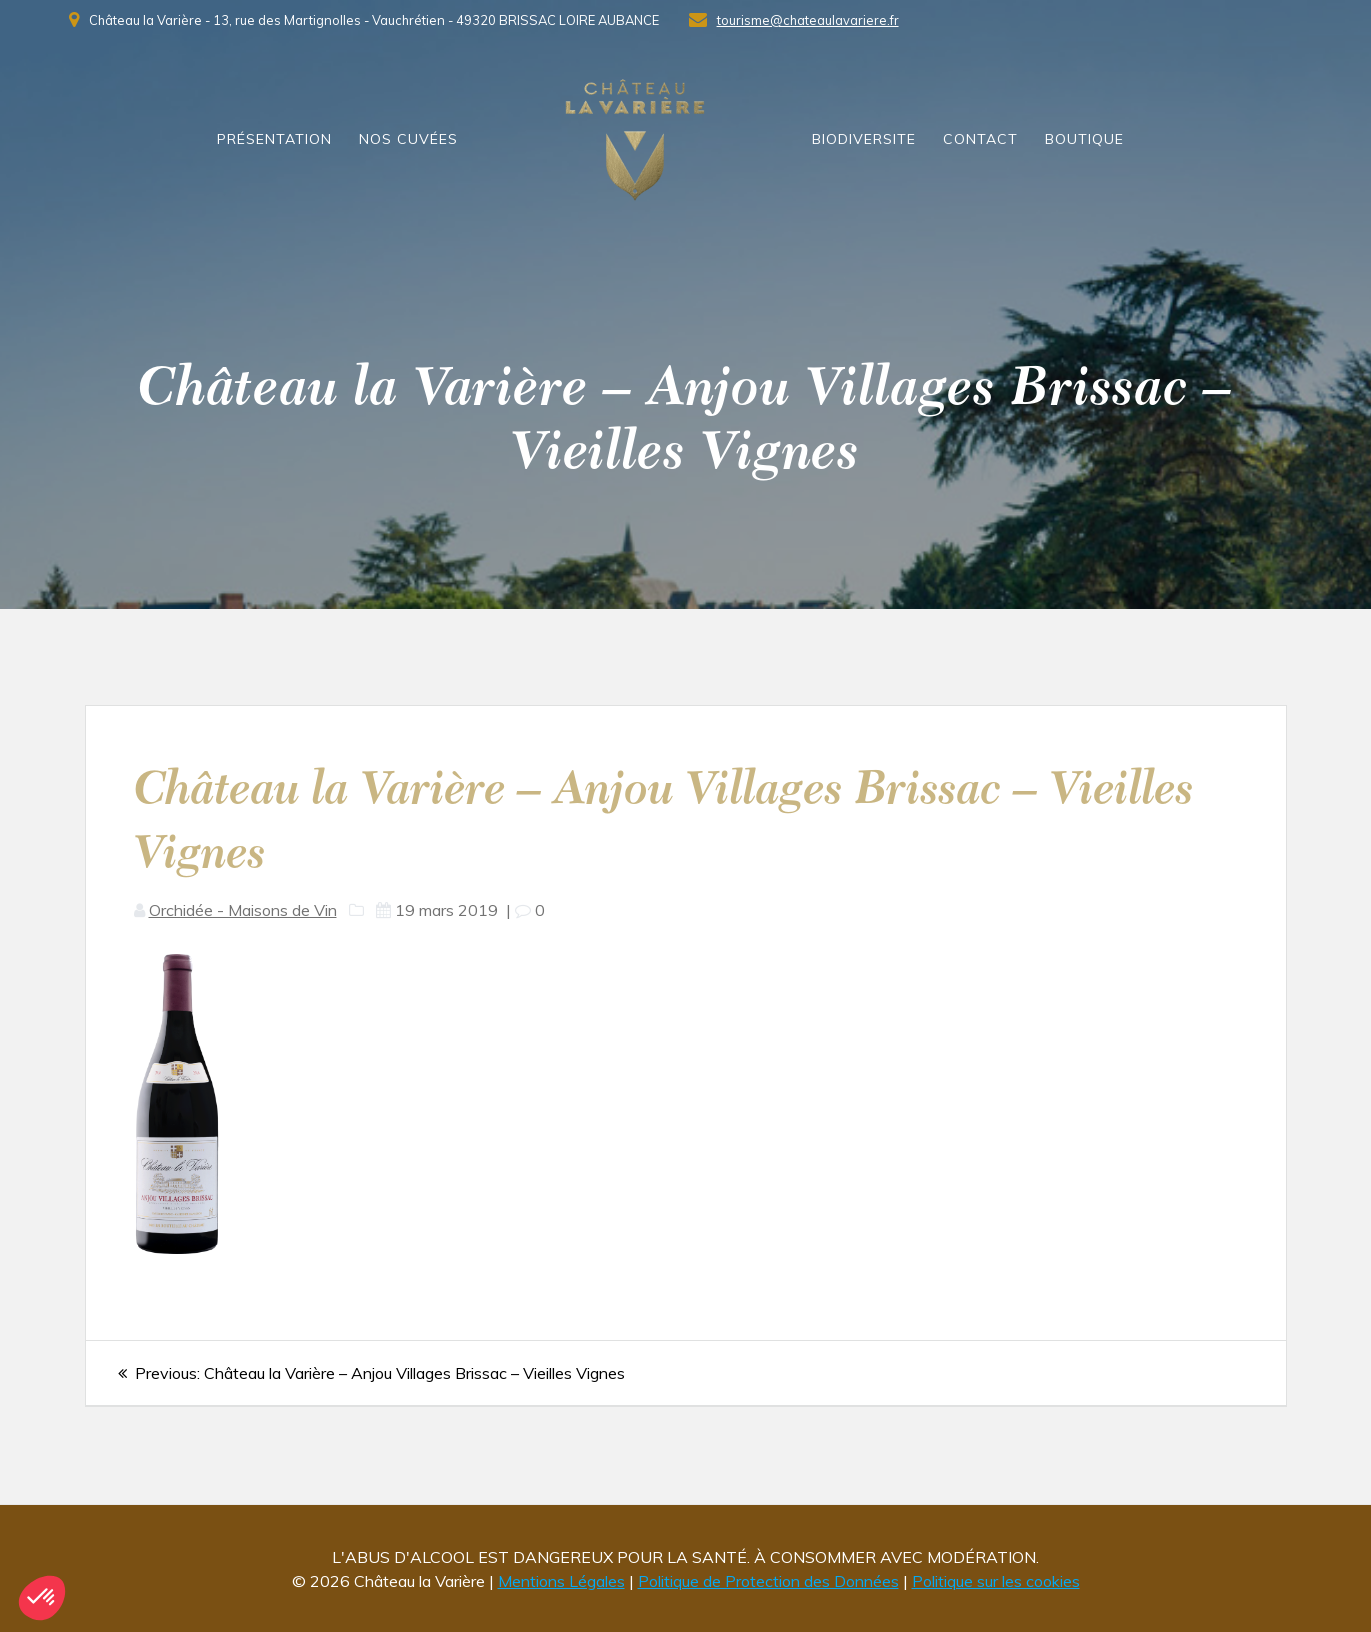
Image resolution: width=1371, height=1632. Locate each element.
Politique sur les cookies (996, 1581)
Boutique (1084, 139)
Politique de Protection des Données (768, 1581)
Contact (980, 139)
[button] (42, 1598)
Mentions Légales (561, 1581)
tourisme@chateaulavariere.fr (808, 20)
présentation (274, 139)
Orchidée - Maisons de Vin (243, 910)
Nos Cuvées (408, 139)
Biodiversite (864, 139)
